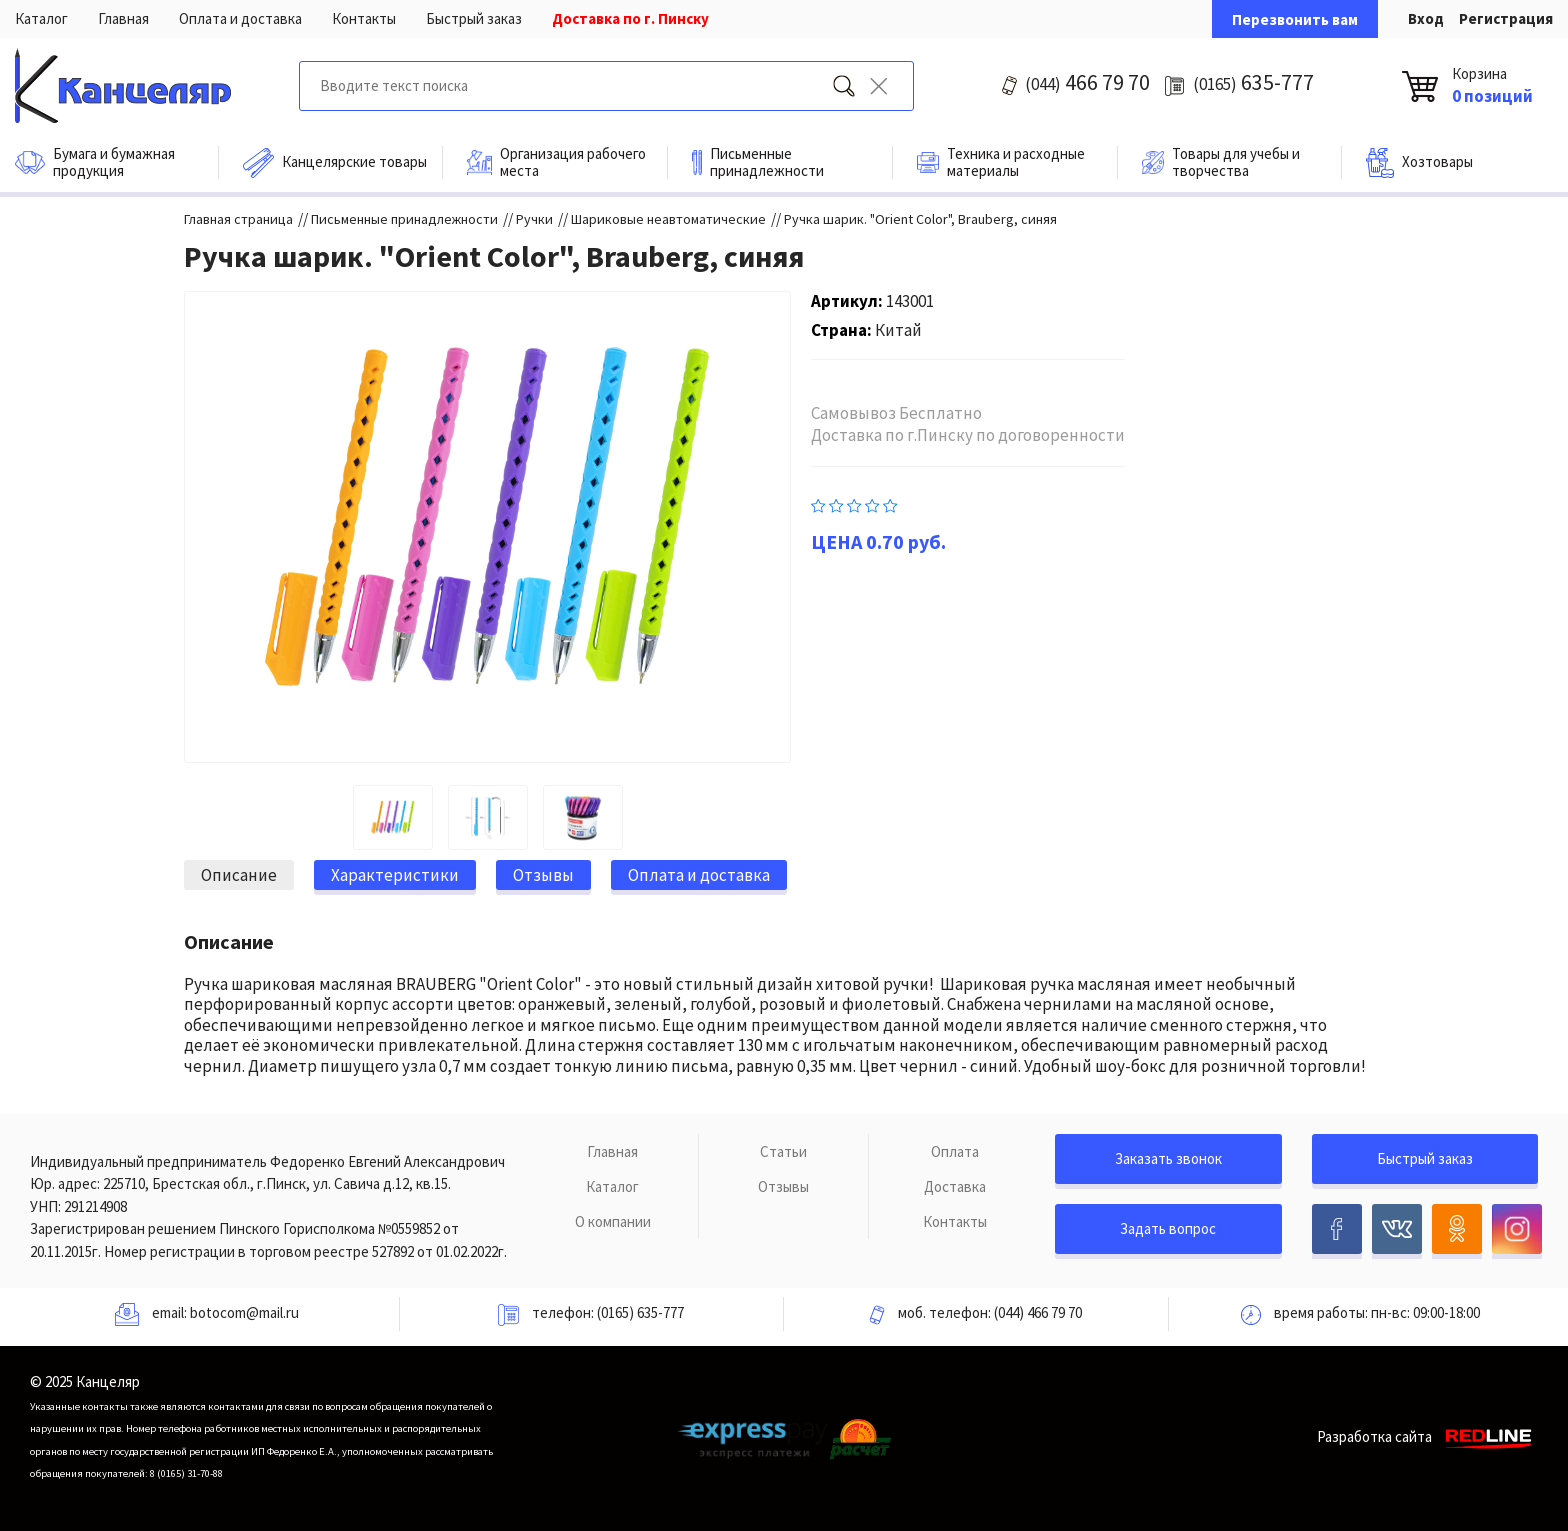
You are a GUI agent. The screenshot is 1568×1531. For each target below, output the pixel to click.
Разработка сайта (1427, 1436)
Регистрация (1506, 18)
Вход (1426, 18)
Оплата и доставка (240, 18)
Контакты (364, 18)
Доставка (955, 1186)
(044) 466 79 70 (1038, 1312)
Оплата (955, 1151)
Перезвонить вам (1295, 19)
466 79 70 (1087, 82)
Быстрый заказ (474, 18)
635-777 (1253, 82)
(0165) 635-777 (640, 1312)
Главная (123, 18)
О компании (613, 1221)
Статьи (783, 1151)
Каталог (41, 18)
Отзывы (783, 1186)
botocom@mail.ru (244, 1312)
